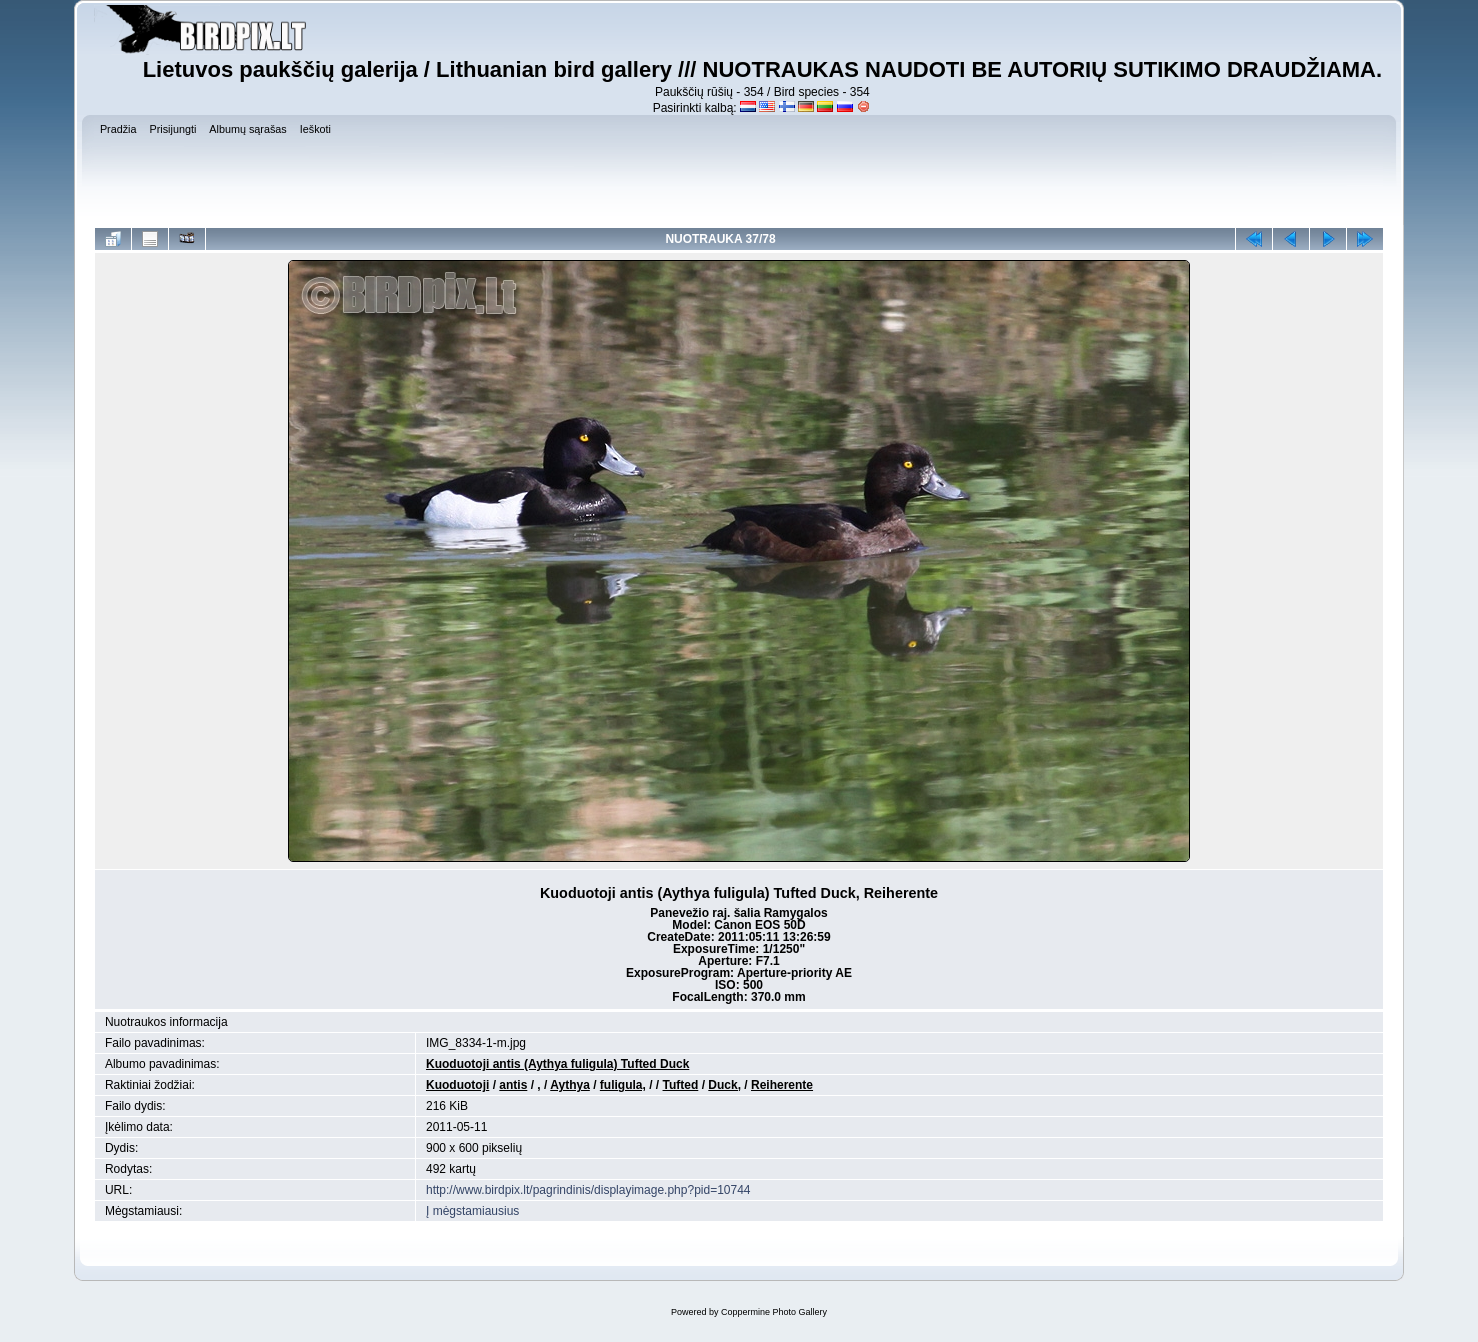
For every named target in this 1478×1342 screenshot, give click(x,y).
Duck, (724, 1085)
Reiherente (782, 1085)
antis (513, 1085)
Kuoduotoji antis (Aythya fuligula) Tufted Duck (557, 1064)
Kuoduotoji (457, 1085)
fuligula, (623, 1085)
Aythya (570, 1085)
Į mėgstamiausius (472, 1211)
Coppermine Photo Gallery (774, 1312)
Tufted (681, 1085)
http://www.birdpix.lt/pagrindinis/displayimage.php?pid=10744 (588, 1190)
